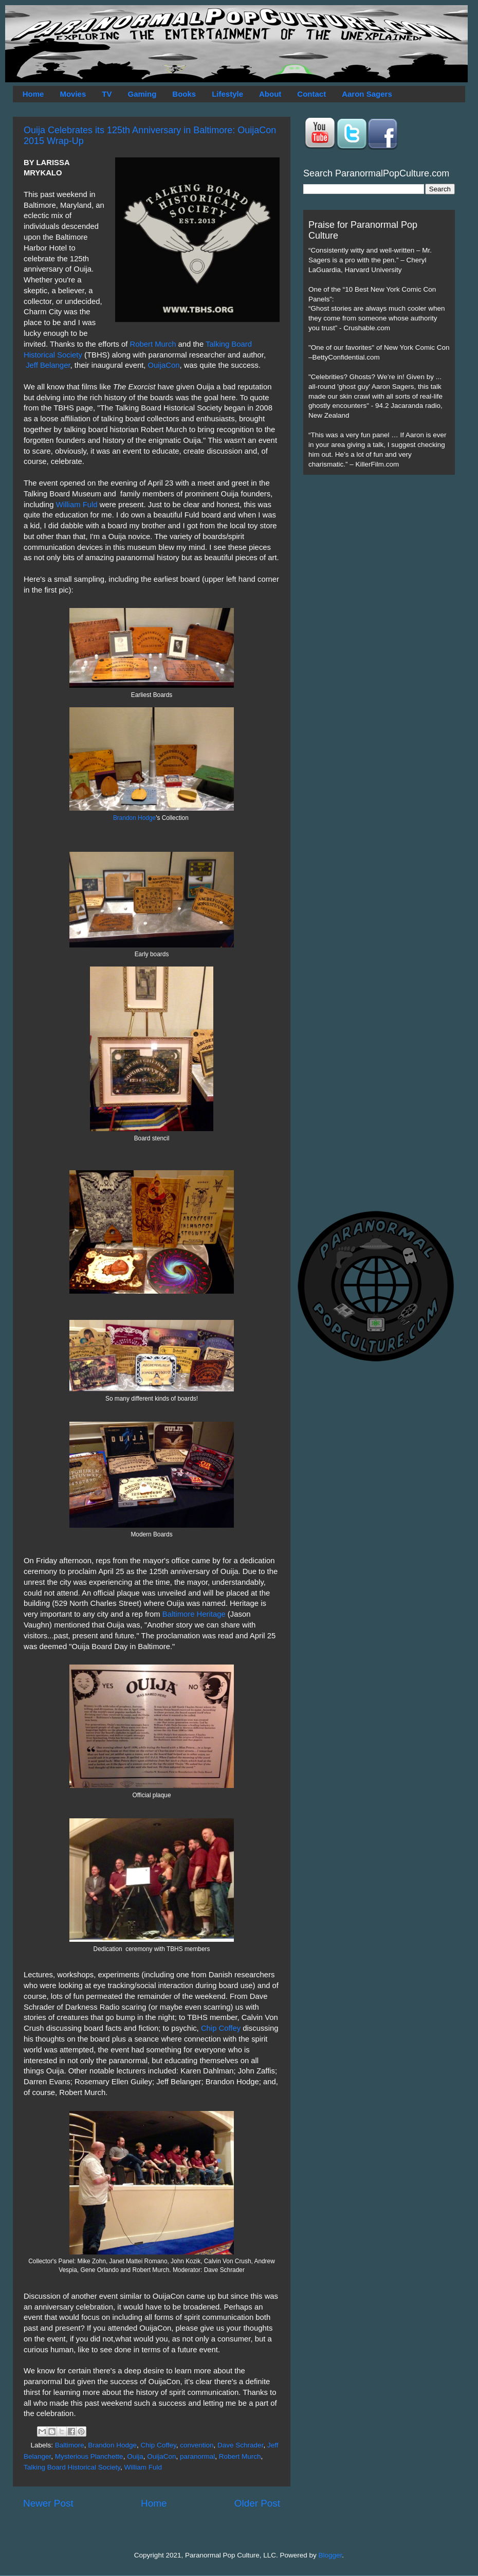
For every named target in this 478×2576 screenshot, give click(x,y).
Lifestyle (227, 94)
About (270, 94)
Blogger (330, 2555)
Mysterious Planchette (89, 2456)
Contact (311, 94)
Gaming (141, 94)
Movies (73, 94)
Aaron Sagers (367, 94)
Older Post (257, 2503)
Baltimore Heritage (194, 1614)
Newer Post (48, 2503)
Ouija (135, 2456)
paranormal (197, 2456)
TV (107, 94)
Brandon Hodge (134, 817)
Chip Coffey (221, 2028)
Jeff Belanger (48, 365)
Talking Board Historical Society (72, 2467)
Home (33, 94)
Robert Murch (153, 344)
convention (196, 2445)
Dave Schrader (240, 2445)
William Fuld (77, 504)
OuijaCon (164, 365)
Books (184, 94)
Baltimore (69, 2445)
